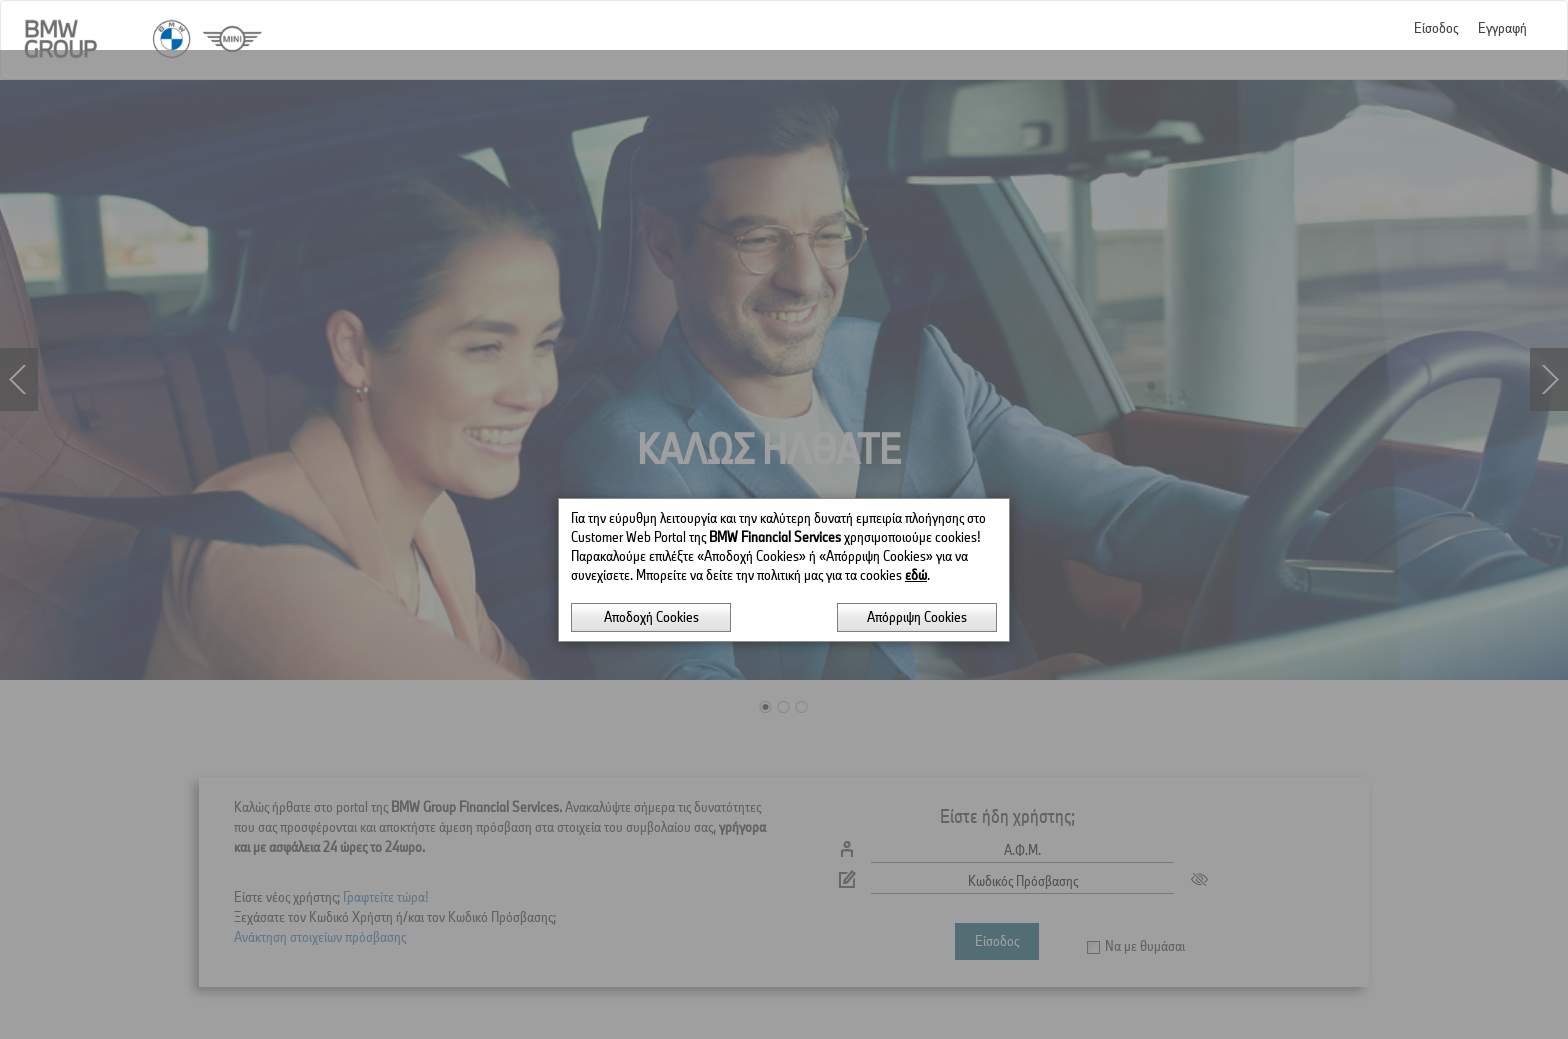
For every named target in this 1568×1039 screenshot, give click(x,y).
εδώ (916, 524)
